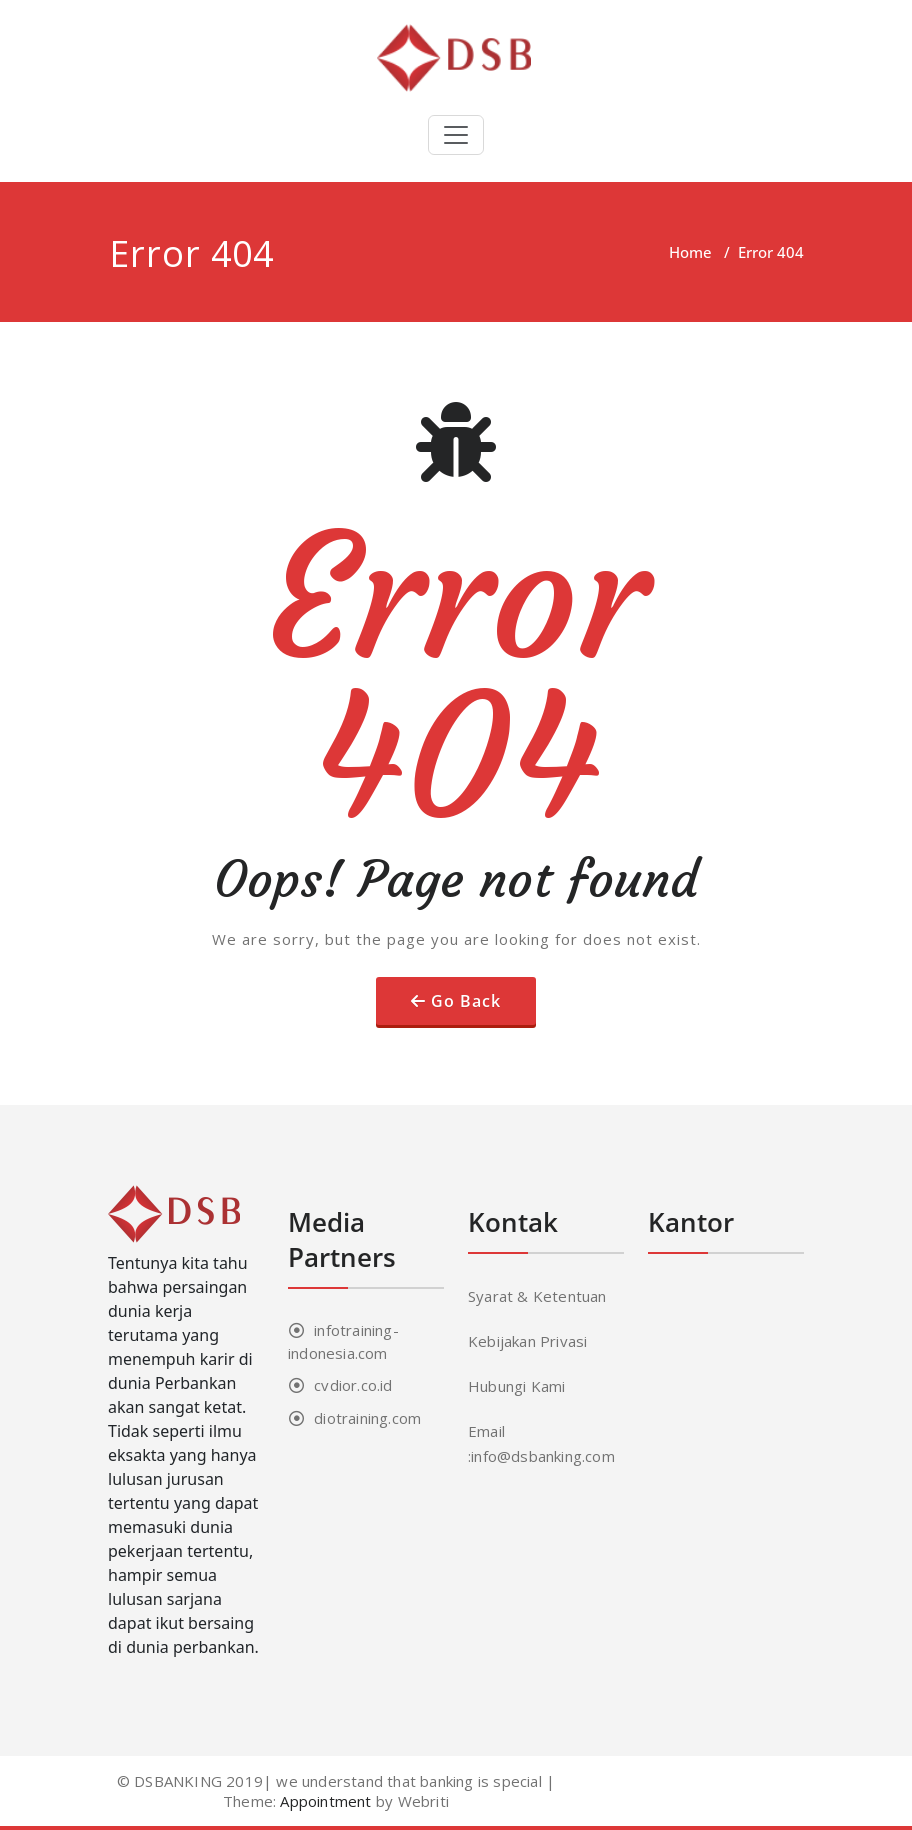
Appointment (323, 1801)
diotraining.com (367, 1418)
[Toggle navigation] (456, 135)
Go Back (466, 1001)
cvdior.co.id (353, 1385)
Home (690, 252)
